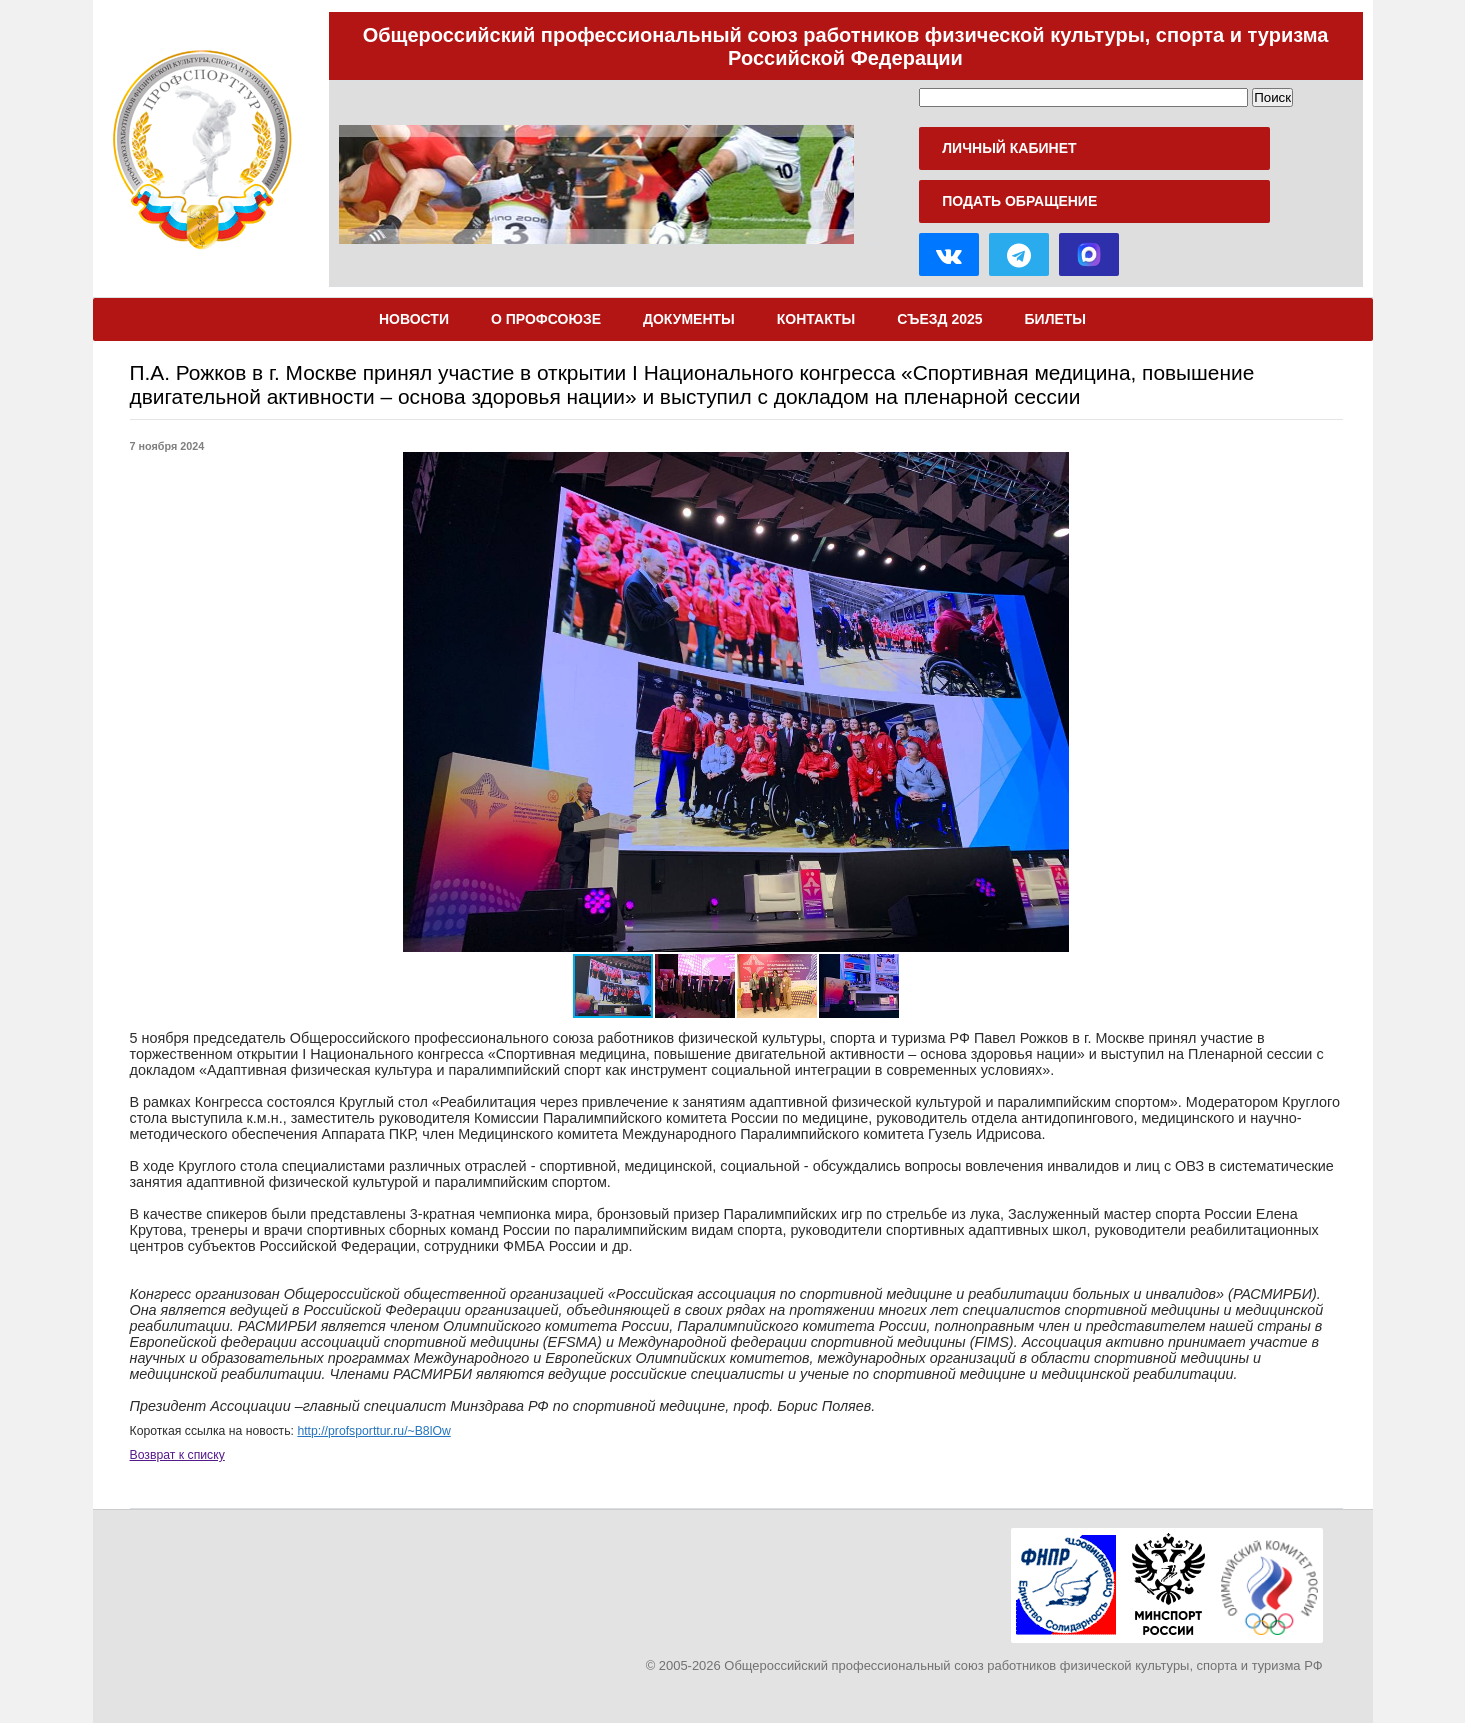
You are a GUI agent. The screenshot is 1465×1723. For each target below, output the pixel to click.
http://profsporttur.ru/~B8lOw (373, 1431)
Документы (689, 319)
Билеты (1056, 319)
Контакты (816, 319)
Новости (414, 319)
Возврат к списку (177, 1455)
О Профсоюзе (546, 319)
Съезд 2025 (939, 319)
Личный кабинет (1009, 148)
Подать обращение (1019, 201)
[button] (1218, 702)
